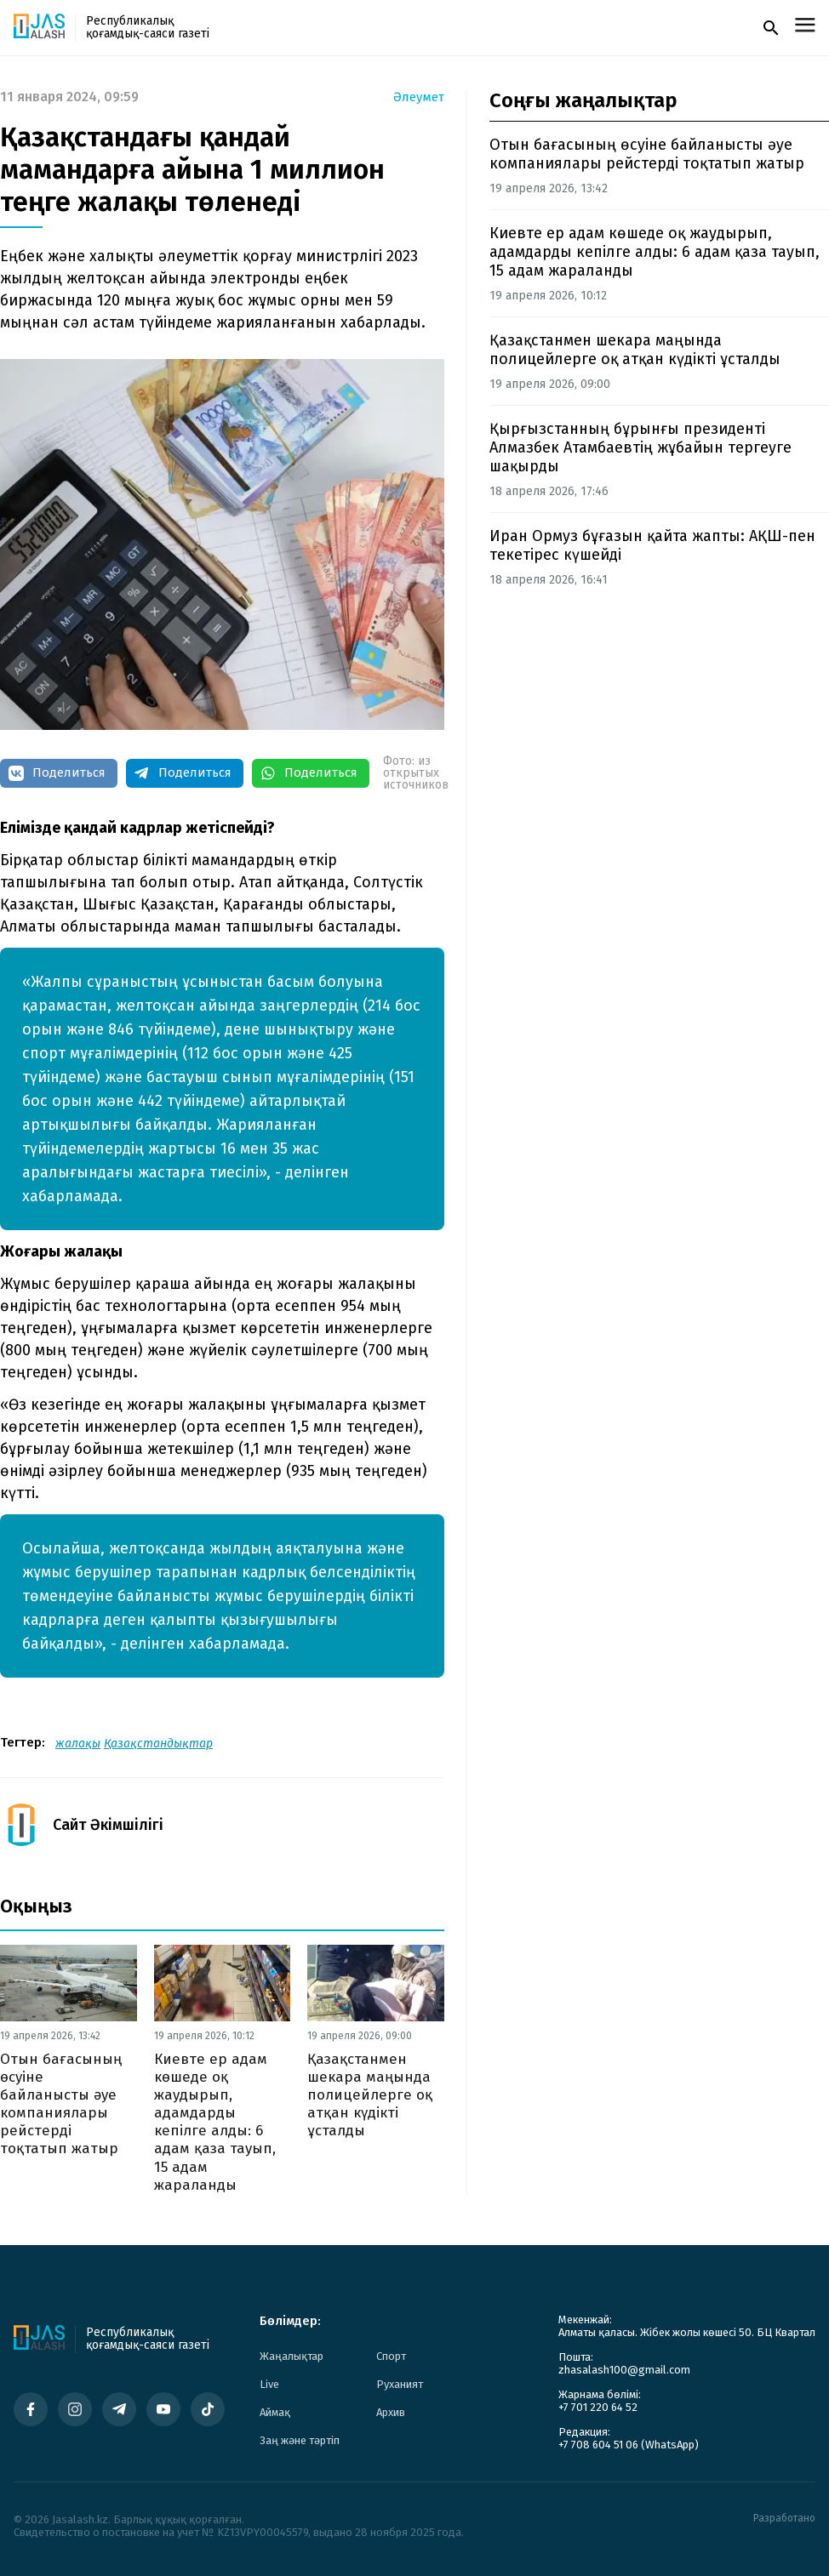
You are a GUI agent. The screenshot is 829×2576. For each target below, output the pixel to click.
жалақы (77, 1743)
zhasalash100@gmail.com (624, 2369)
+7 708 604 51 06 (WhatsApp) (628, 2444)
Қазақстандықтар (158, 1743)
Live (269, 2384)
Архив (390, 2412)
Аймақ (275, 2412)
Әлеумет (418, 97)
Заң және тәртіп (300, 2440)
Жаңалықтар (291, 2356)
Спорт (391, 2356)
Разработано (784, 2518)
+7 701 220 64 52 (597, 2407)
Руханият (399, 2384)
